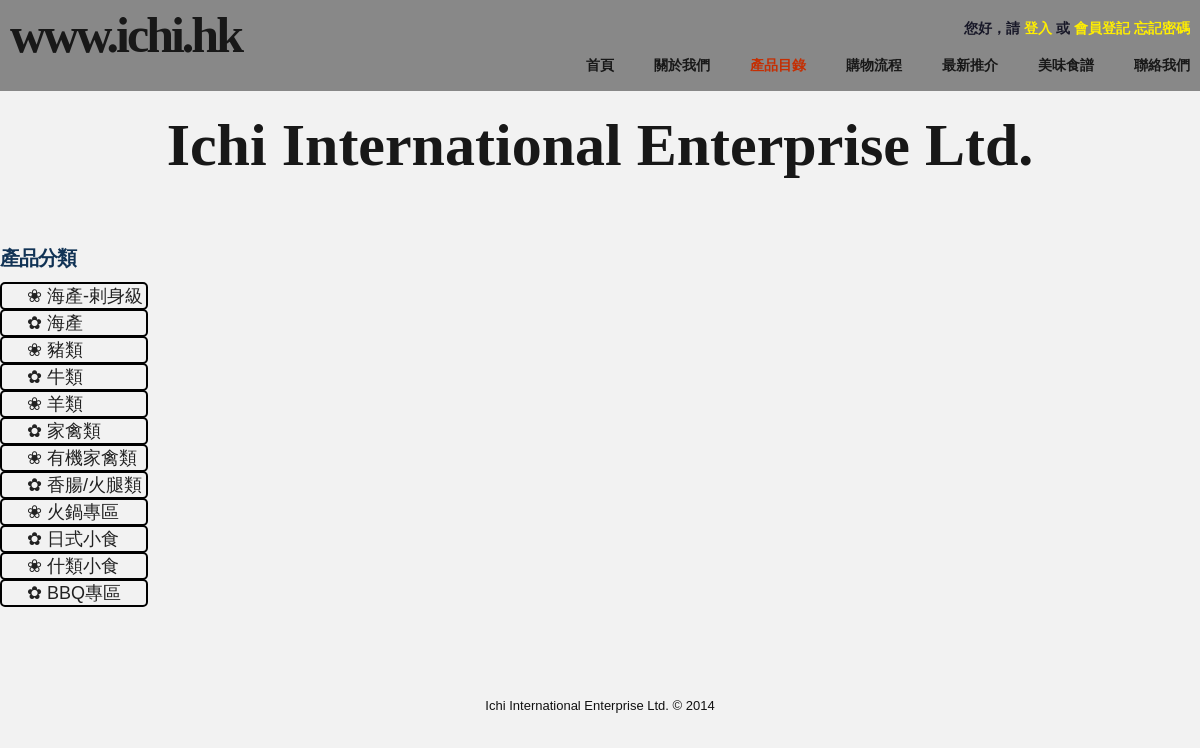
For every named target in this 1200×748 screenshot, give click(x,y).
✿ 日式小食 (73, 539)
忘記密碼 (1162, 28)
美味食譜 (1066, 65)
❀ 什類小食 (73, 566)
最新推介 (970, 65)
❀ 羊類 (55, 404)
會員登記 (1102, 28)
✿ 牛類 (55, 377)
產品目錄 (778, 65)
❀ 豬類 (55, 350)
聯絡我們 (1162, 65)
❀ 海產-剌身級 (85, 296)
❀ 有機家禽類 (82, 458)
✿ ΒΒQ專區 (74, 593)
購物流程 (874, 65)
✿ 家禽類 (64, 431)
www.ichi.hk (125, 35)
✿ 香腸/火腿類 (84, 485)
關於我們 (682, 65)
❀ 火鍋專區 (73, 512)
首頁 (600, 65)
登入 (1038, 28)
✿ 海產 (55, 323)
